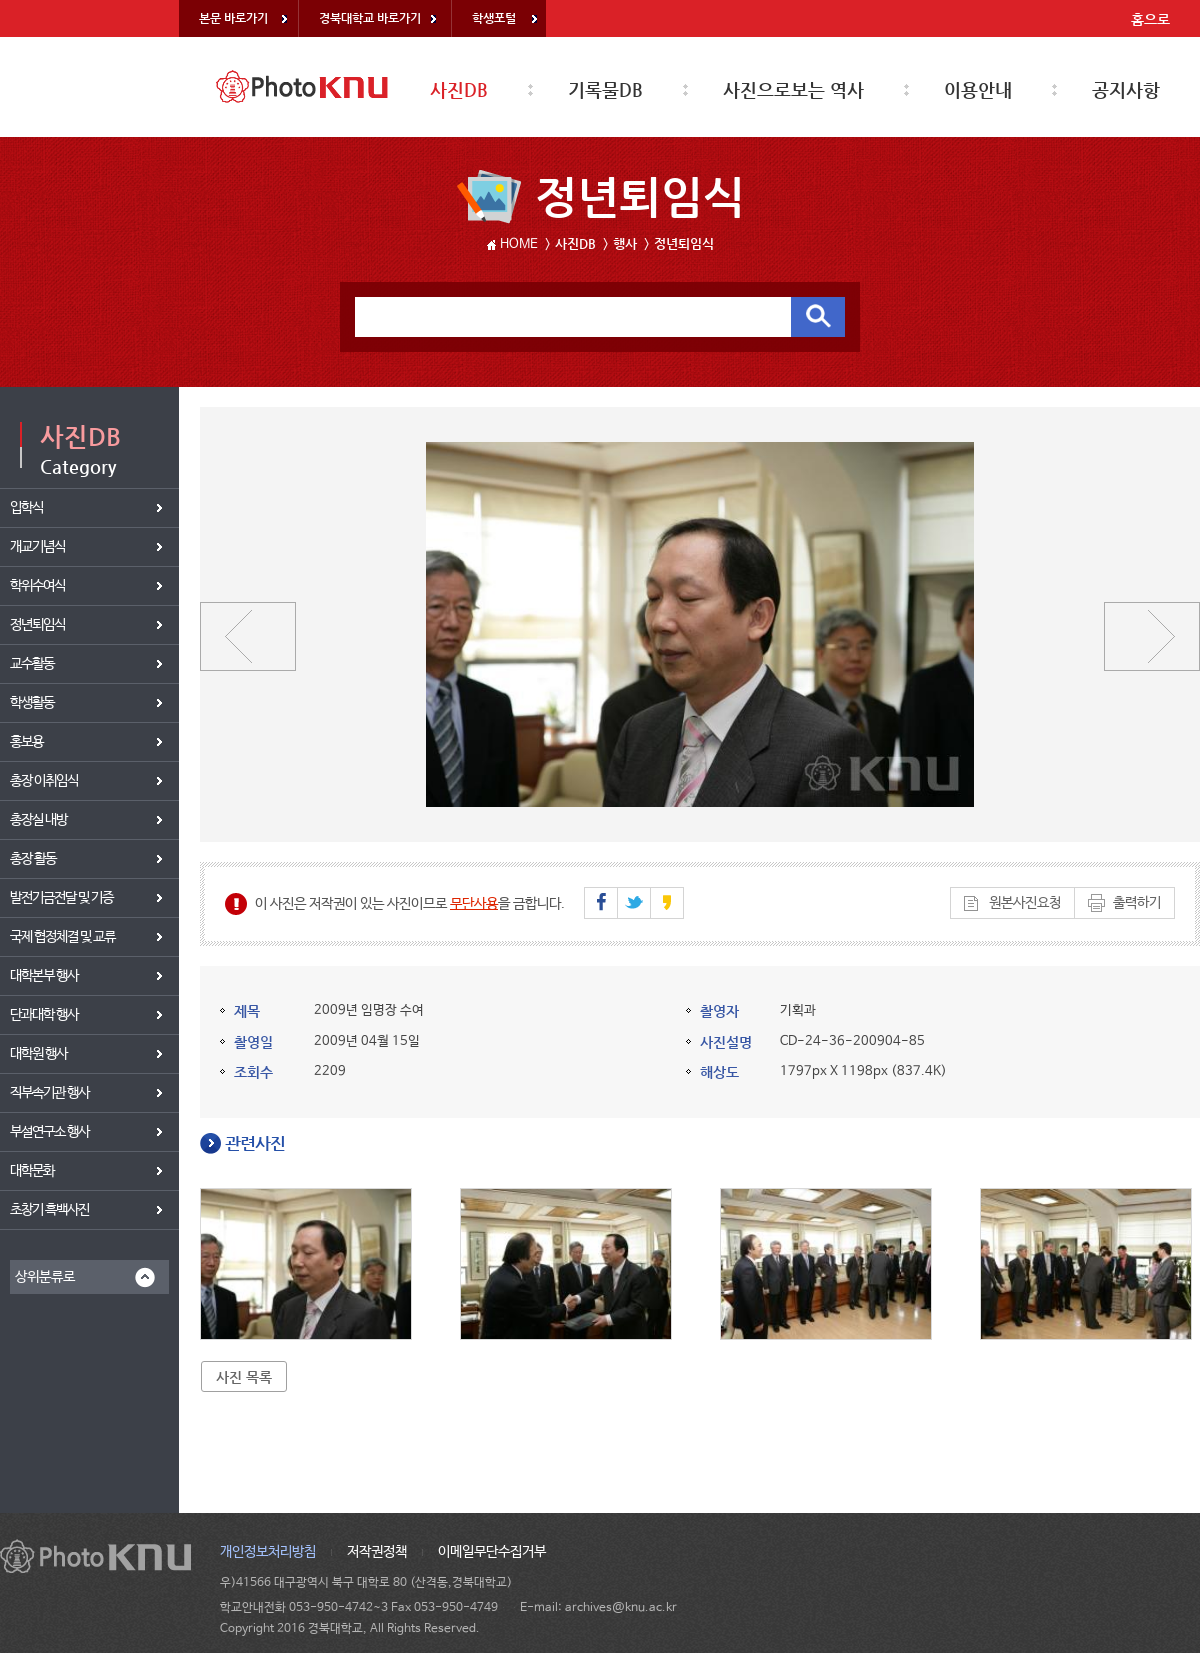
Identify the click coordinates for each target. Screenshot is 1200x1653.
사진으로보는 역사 (793, 89)
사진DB (459, 89)
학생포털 (494, 18)
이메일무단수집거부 (492, 1552)
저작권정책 (377, 1552)
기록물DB (605, 89)
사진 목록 (244, 1377)
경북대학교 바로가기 (370, 18)
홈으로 (1150, 19)
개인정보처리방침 (268, 1552)
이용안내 (978, 89)
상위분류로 (45, 1277)
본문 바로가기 (233, 18)
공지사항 (1126, 89)
